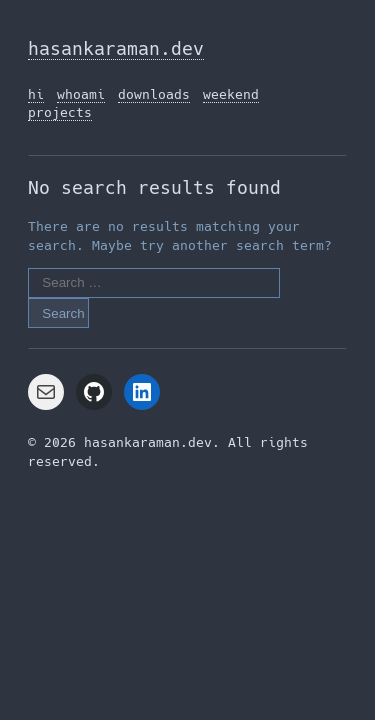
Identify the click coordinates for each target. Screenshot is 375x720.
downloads (154, 94)
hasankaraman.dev (116, 48)
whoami (81, 94)
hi (36, 94)
